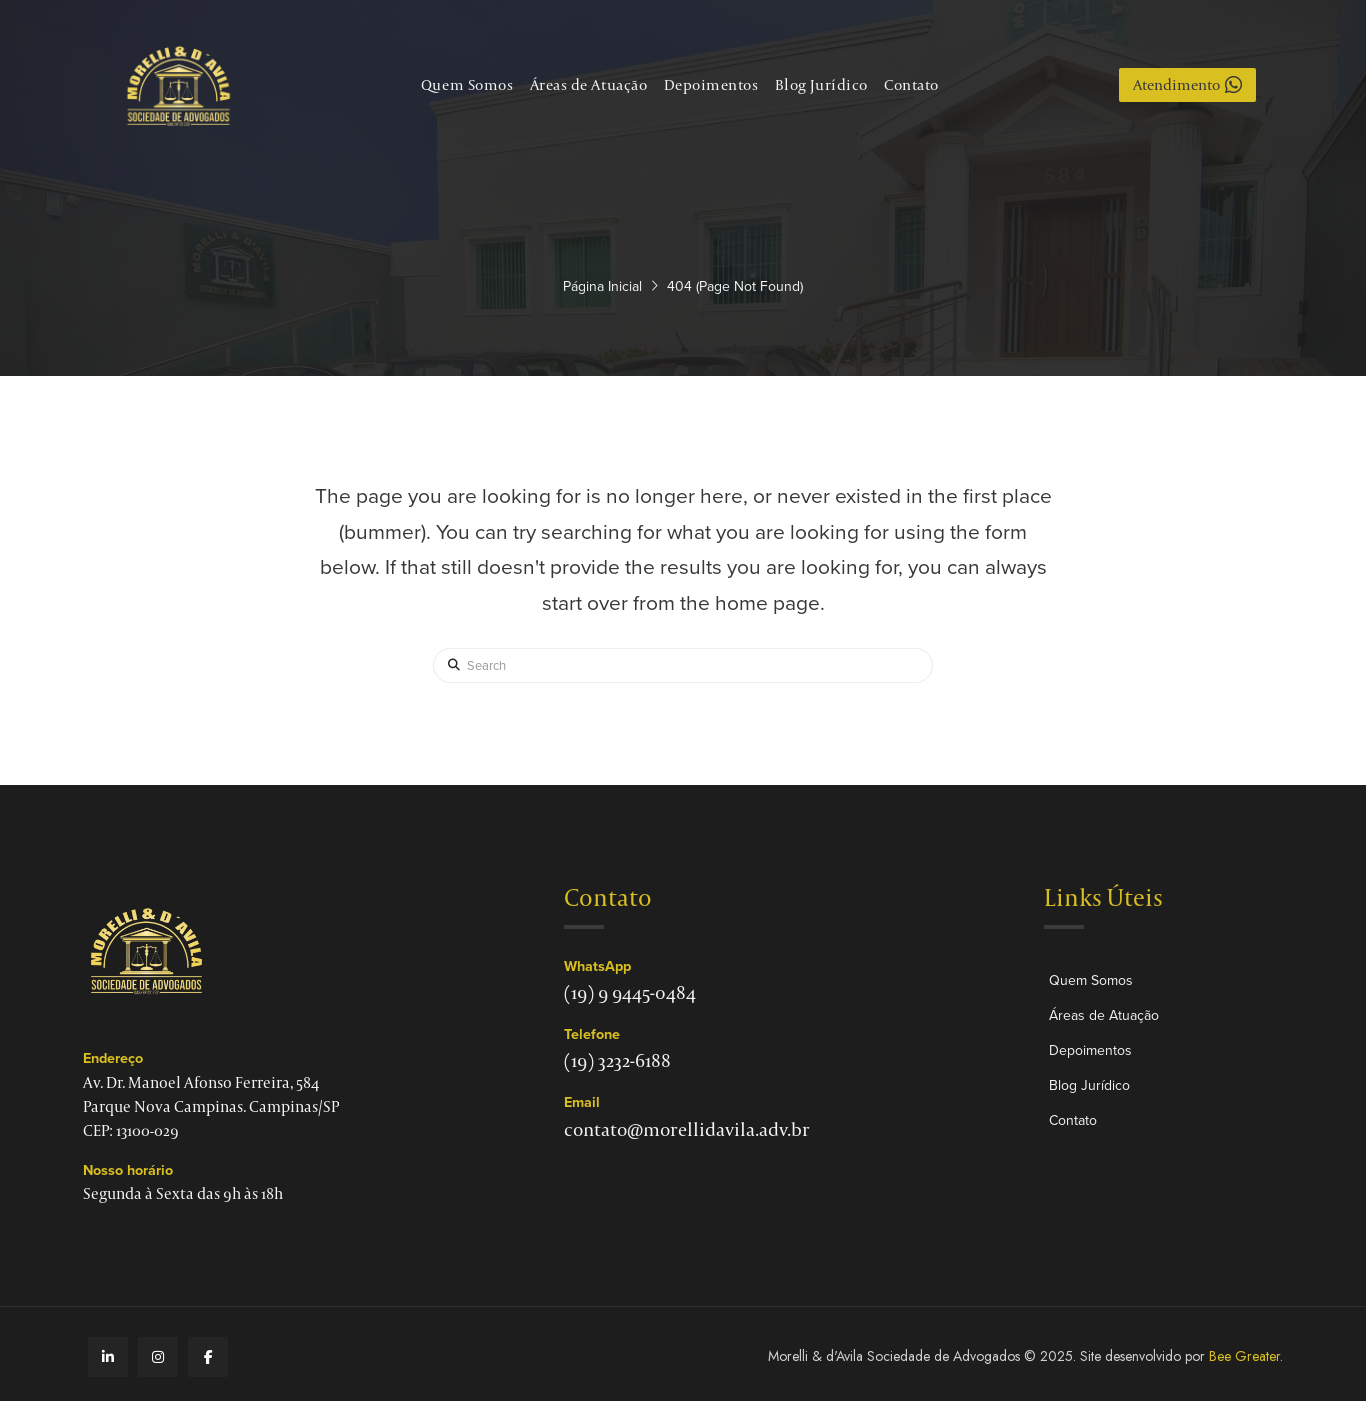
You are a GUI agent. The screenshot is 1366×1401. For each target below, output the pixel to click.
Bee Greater (1244, 1356)
